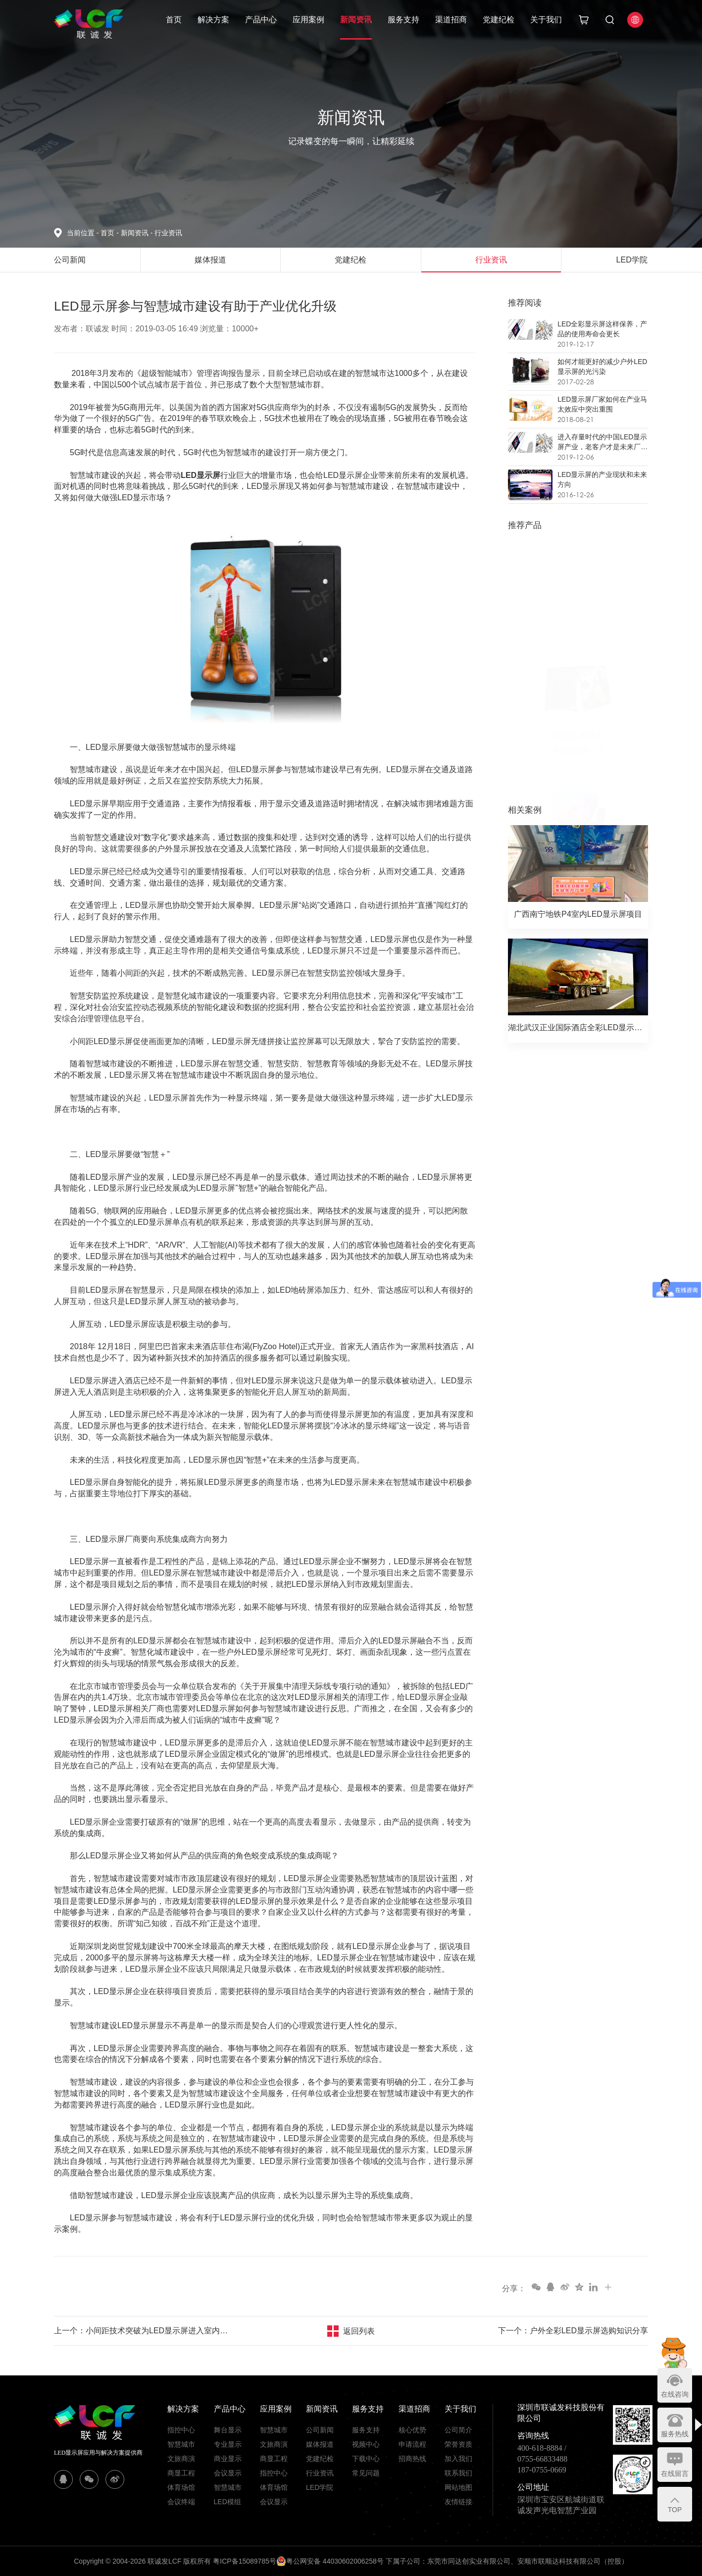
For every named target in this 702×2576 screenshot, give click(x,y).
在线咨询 (675, 2394)
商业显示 (228, 2459)
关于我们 (546, 19)
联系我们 (458, 2473)
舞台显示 (228, 2430)
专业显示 (228, 2444)
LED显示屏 (200, 475)
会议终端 (181, 2502)
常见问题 (366, 2473)
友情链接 (458, 2502)
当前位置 (83, 233)
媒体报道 (320, 2444)
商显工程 (181, 2473)
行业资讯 (168, 233)
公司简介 (458, 2430)
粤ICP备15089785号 (244, 2561)
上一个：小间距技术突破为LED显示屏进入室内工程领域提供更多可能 (143, 2330)
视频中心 (366, 2444)
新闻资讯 (356, 19)
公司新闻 (320, 2430)
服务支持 (403, 19)
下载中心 (366, 2459)
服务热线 (675, 2434)
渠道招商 (451, 19)
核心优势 (412, 2430)
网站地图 (458, 2487)
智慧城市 (181, 2444)
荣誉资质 (458, 2444)
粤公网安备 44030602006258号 (330, 2561)
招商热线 (412, 2459)
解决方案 (213, 19)
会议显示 (228, 2473)
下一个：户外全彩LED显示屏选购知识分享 (573, 2330)
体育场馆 (181, 2487)
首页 (174, 19)
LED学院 (319, 2487)
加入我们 (458, 2459)
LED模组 (227, 2502)
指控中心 (181, 2430)
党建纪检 (498, 19)
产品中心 (261, 19)
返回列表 (359, 2331)
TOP (675, 2510)
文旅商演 (181, 2459)
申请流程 (412, 2444)
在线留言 (675, 2473)
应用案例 (308, 19)
